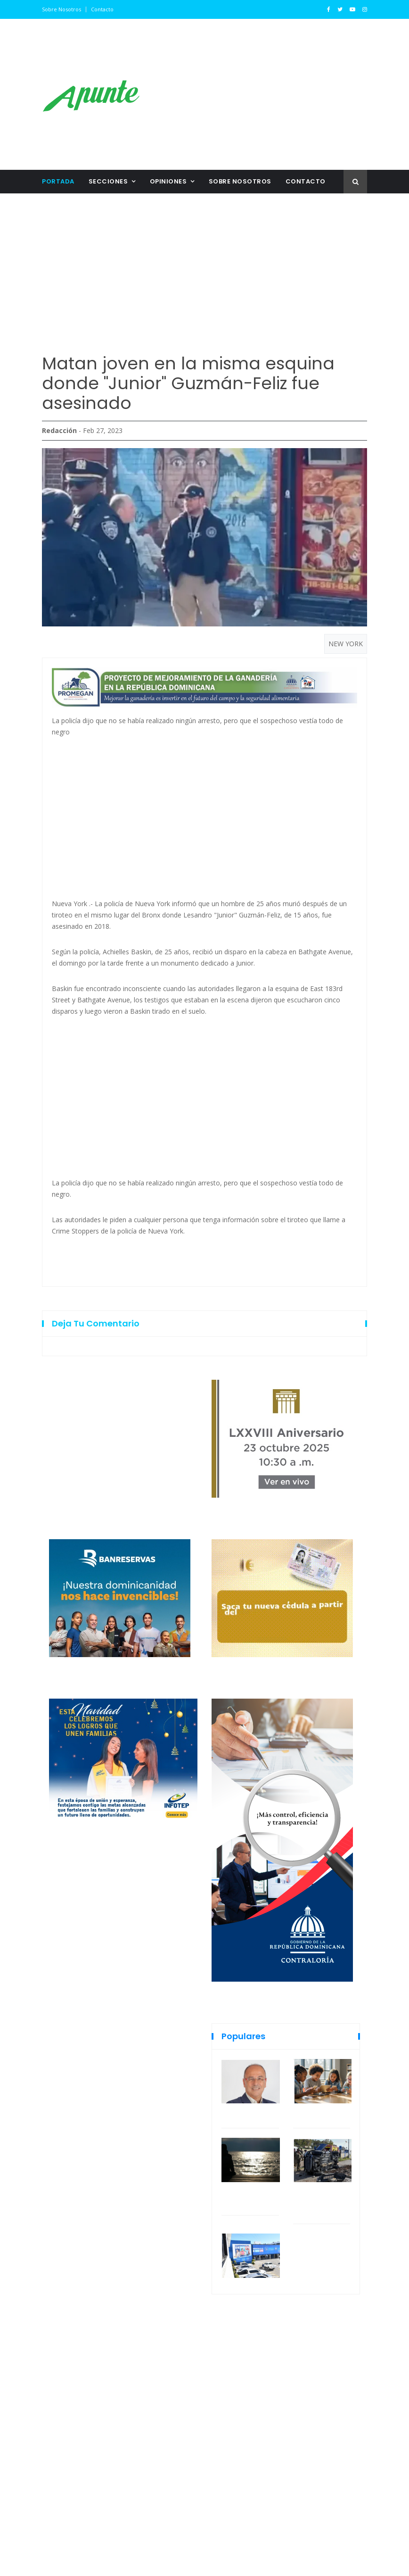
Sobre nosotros (61, 9)
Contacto (102, 9)
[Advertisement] (261, 94)
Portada (58, 181)
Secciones (108, 181)
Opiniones (168, 181)
